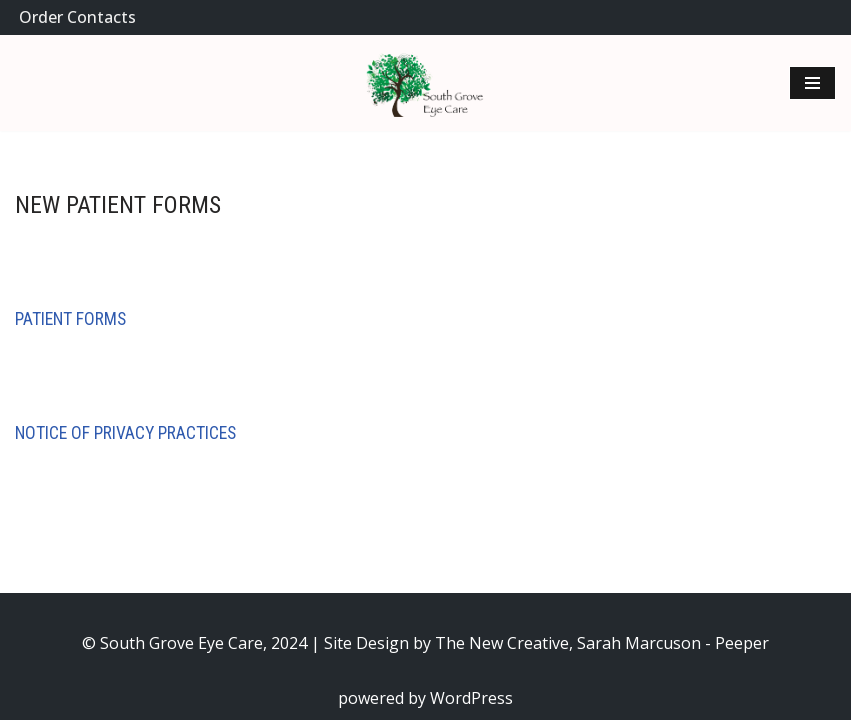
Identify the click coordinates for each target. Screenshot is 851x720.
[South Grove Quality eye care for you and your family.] (426, 83)
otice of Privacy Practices (130, 433)
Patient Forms (70, 319)
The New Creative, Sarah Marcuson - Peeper (602, 643)
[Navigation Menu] (812, 83)
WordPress (471, 698)
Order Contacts (77, 17)
